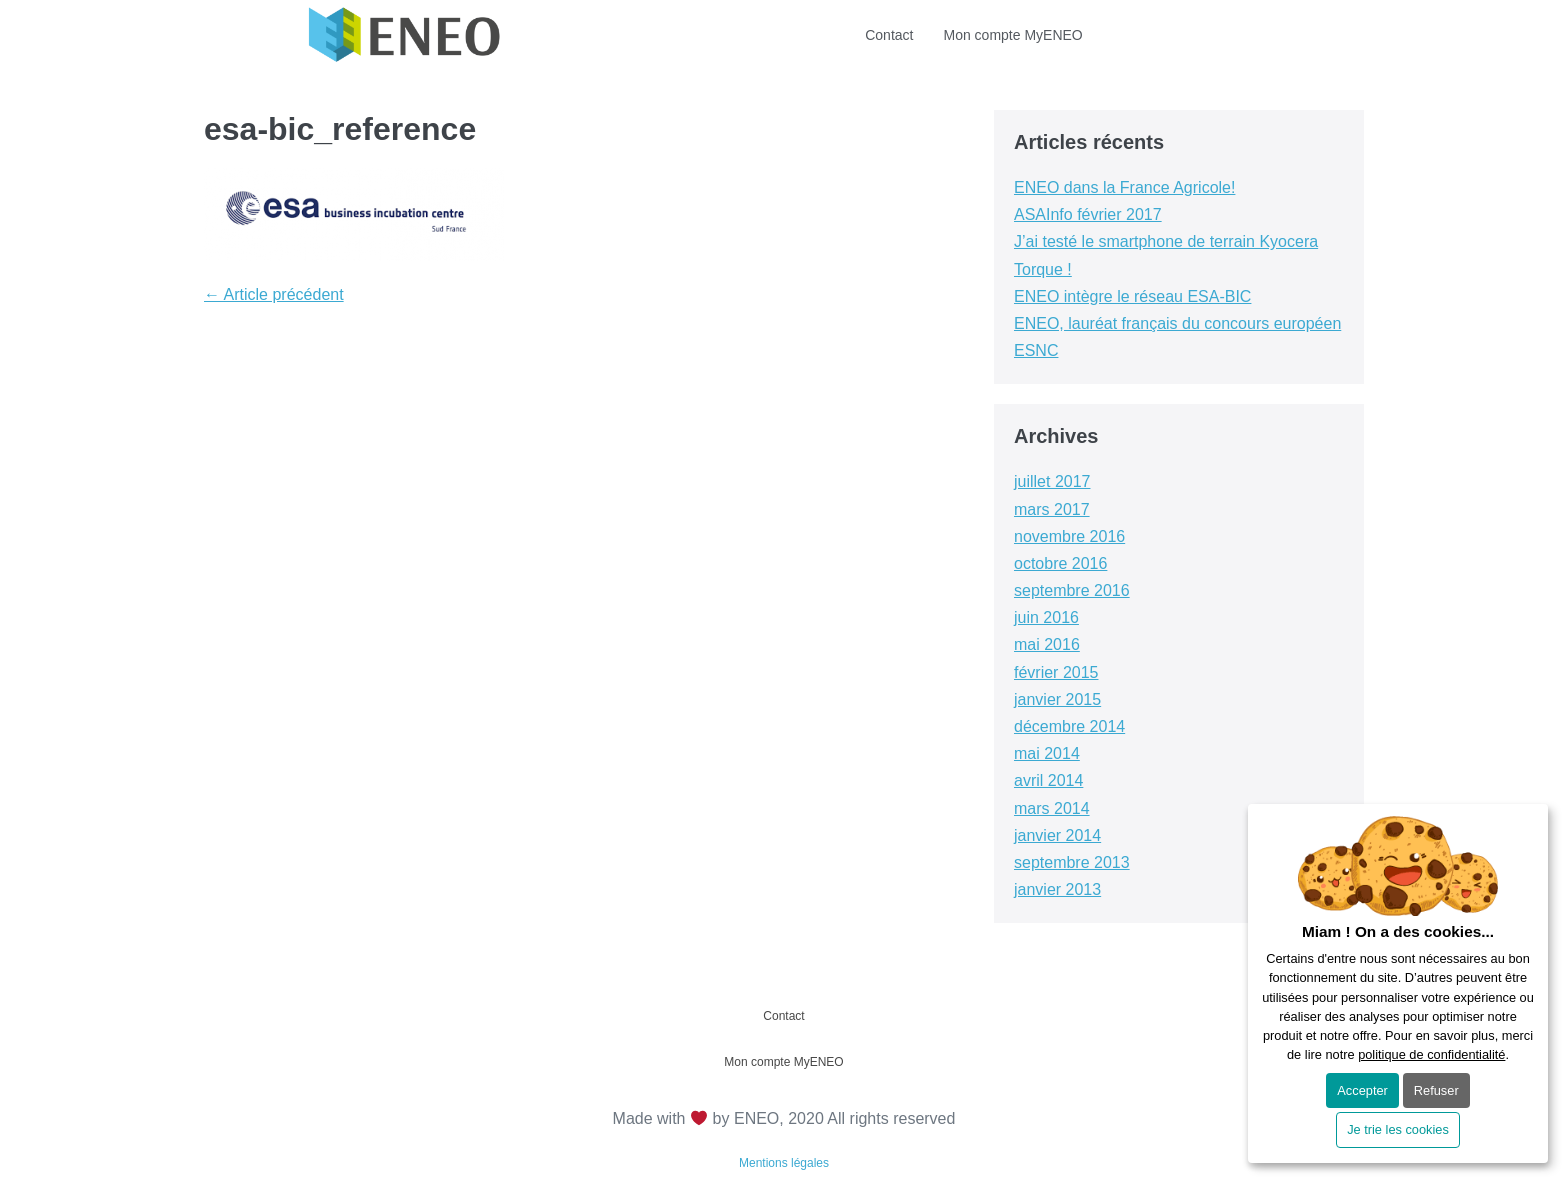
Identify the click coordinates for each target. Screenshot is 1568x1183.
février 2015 (1056, 672)
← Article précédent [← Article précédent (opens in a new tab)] (274, 294)
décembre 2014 (1069, 726)
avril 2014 (1048, 780)
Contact (889, 35)
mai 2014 (1047, 753)
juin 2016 (1046, 617)
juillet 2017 (1052, 481)
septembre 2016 (1072, 590)
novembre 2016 (1069, 536)
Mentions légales (784, 1163)
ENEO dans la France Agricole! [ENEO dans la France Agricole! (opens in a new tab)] (1124, 187)
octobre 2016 (1060, 563)
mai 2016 (1047, 644)
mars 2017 (1052, 509)
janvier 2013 (1057, 889)
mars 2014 (1052, 808)
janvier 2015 (1057, 699)
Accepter (1362, 1090)
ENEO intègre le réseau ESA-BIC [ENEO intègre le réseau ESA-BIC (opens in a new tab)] (1132, 296)
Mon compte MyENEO (1012, 35)
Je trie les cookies (1398, 1129)
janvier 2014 (1057, 835)
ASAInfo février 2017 (1088, 214)
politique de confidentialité (1431, 1054)
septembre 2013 (1072, 862)
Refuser (1436, 1090)
